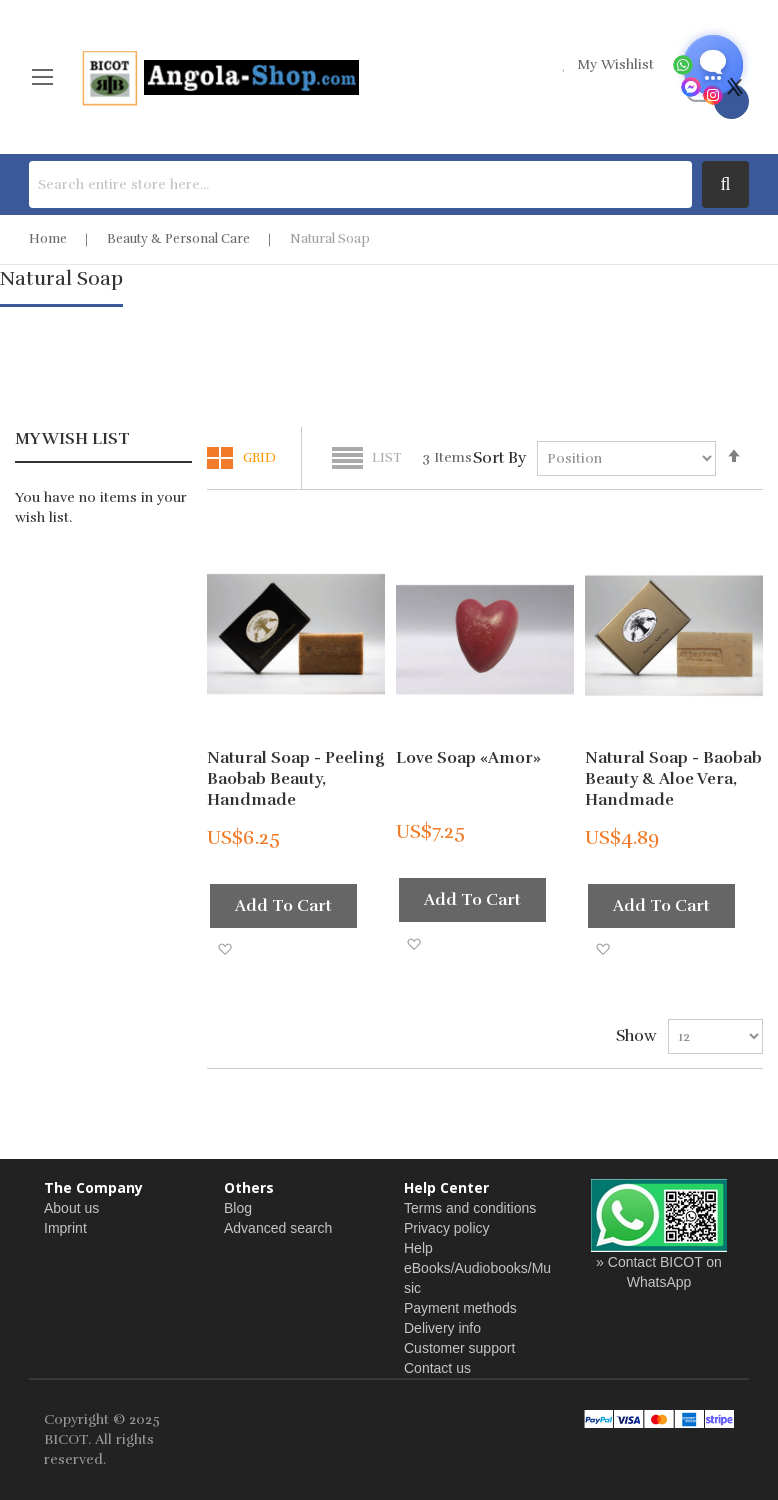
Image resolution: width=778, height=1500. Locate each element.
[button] (224, 948)
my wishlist (615, 64)
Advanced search (278, 1228)
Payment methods (460, 1308)
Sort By (499, 458)
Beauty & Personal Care (178, 239)
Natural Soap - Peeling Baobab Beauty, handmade (295, 779)
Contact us (437, 1368)
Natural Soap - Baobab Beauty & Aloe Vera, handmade (673, 779)
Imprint (65, 1228)
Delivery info (442, 1328)
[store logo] (219, 77)
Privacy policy (447, 1228)
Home (48, 239)
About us (71, 1208)
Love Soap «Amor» (468, 758)
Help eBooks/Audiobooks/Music (477, 1268)
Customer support (459, 1348)
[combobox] (360, 184)
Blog (238, 1208)
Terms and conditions (470, 1208)
